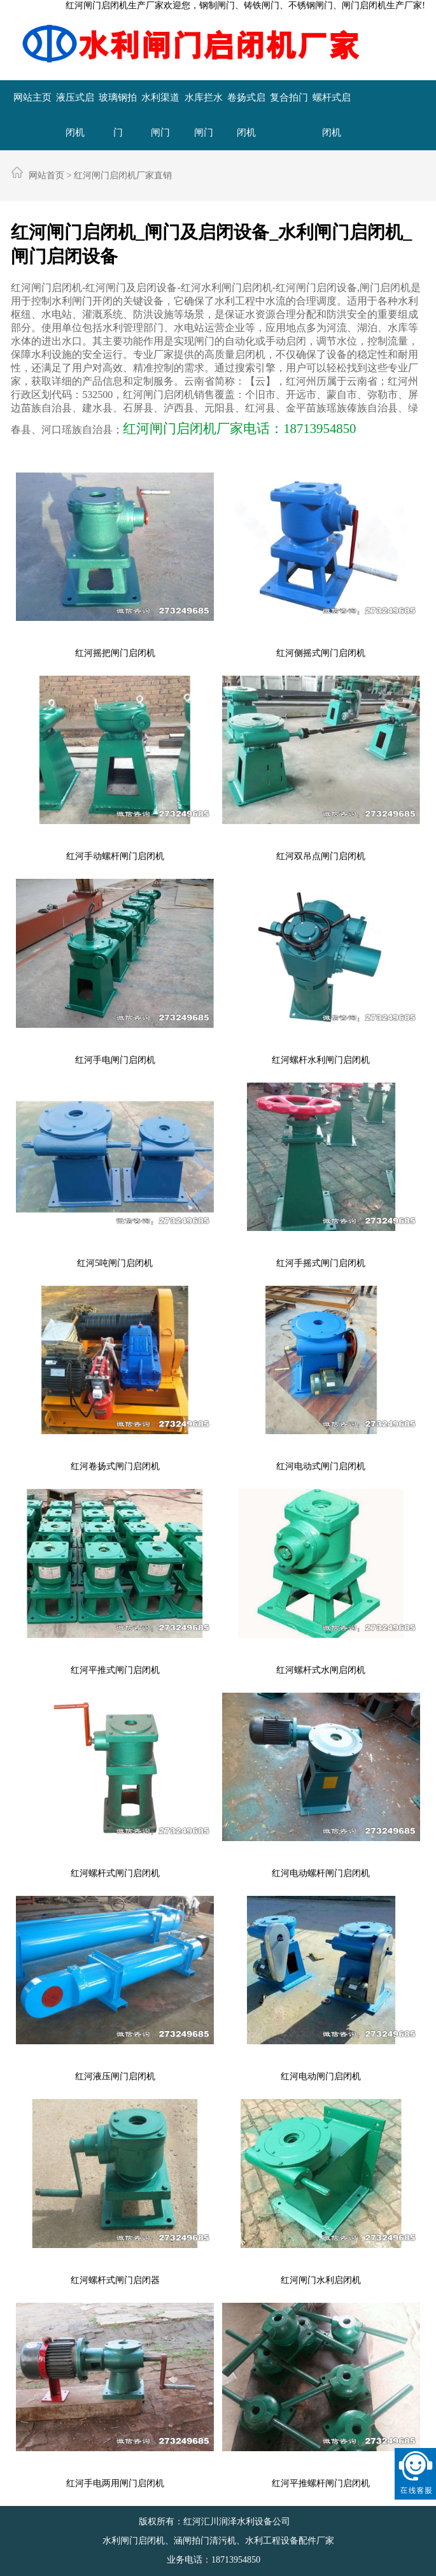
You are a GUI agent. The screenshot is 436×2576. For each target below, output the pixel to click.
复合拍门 (289, 97)
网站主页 (32, 97)
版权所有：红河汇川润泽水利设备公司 (216, 2521)
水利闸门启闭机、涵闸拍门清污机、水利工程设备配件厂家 (218, 2540)
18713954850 (235, 2560)
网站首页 (46, 175)
